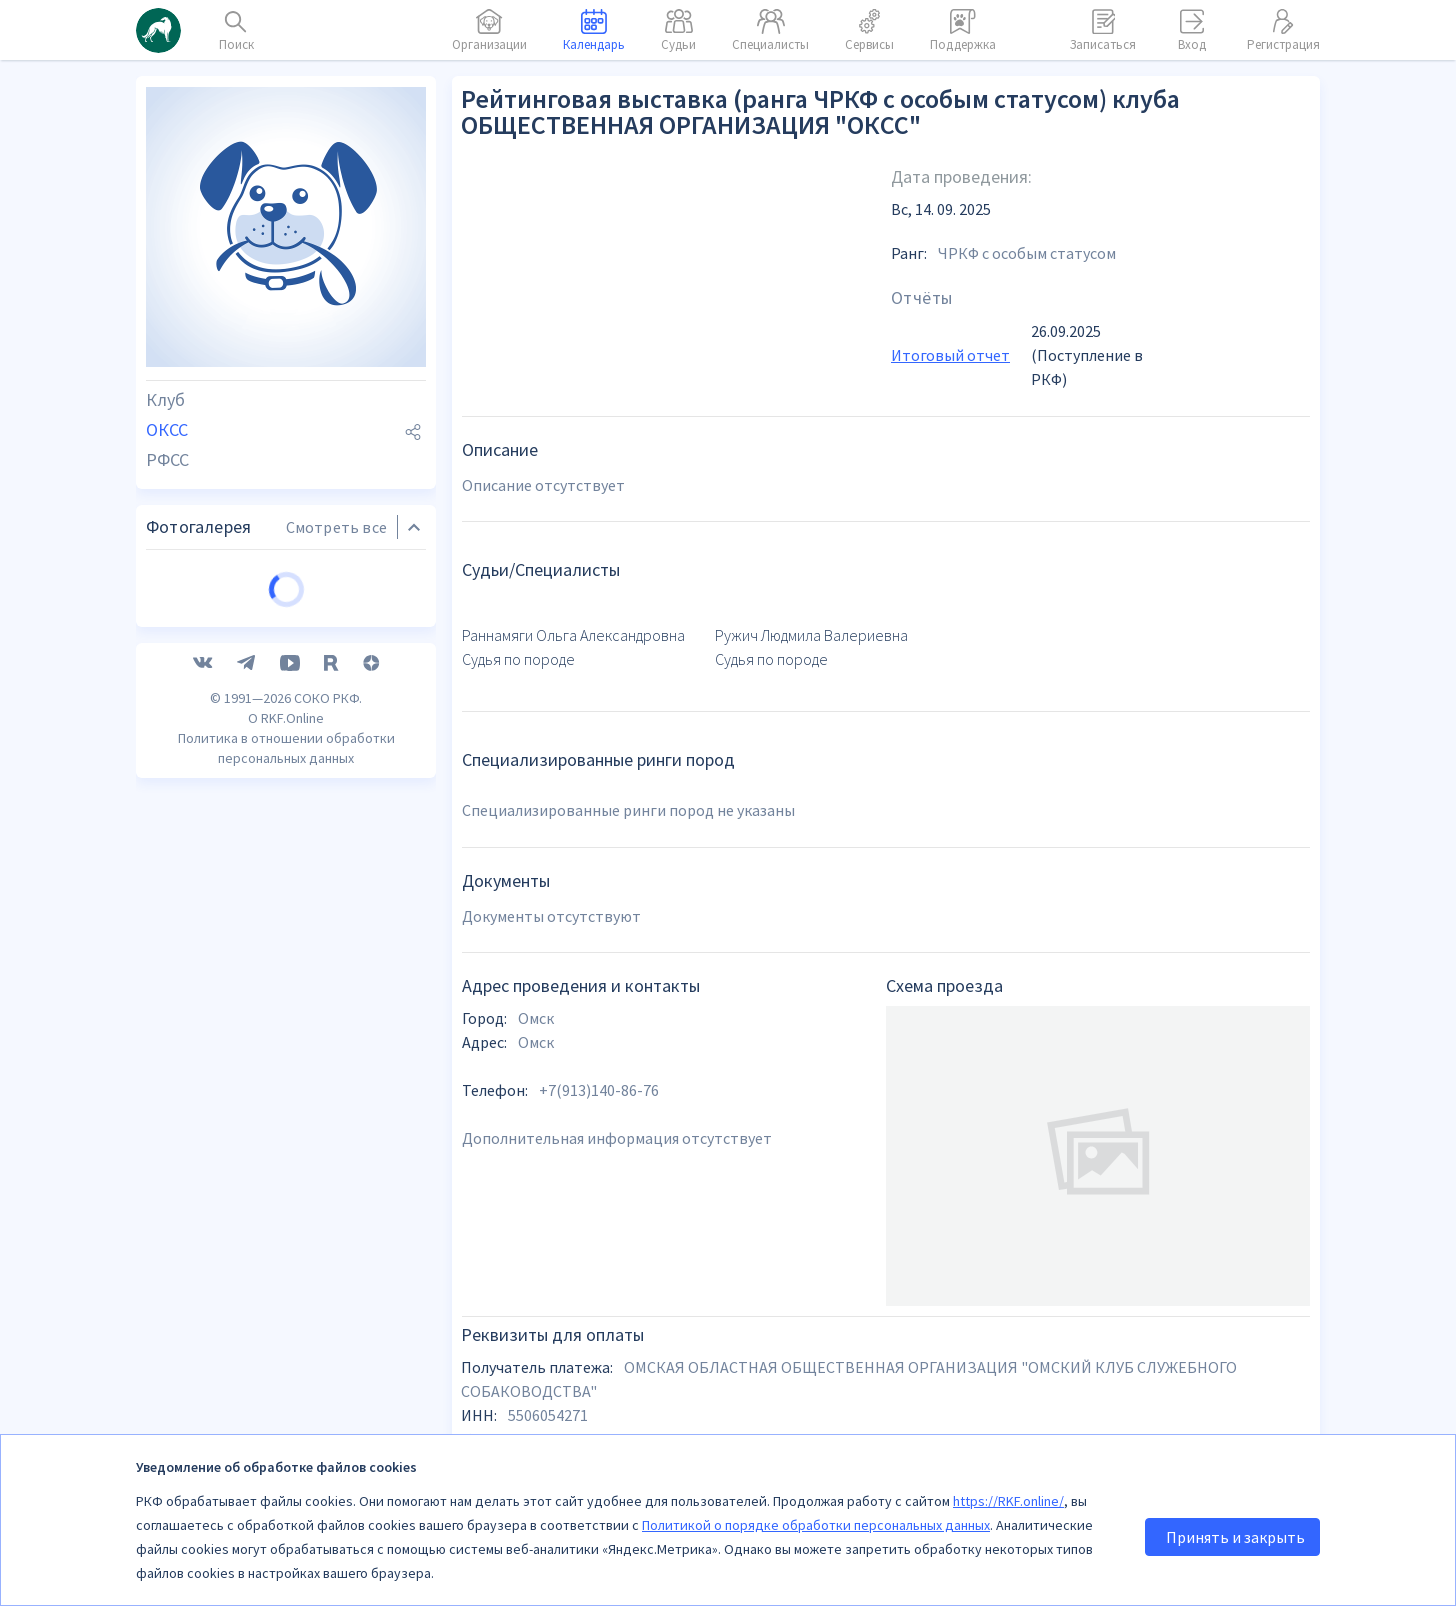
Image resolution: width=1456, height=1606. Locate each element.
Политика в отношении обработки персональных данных (286, 1049)
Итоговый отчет (950, 355)
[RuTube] (331, 964)
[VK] (203, 964)
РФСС (167, 460)
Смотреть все (336, 733)
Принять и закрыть (1235, 1537)
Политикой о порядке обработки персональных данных (816, 1525)
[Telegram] (246, 964)
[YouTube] (290, 964)
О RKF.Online (286, 1019)
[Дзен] (371, 964)
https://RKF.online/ (1008, 1501)
